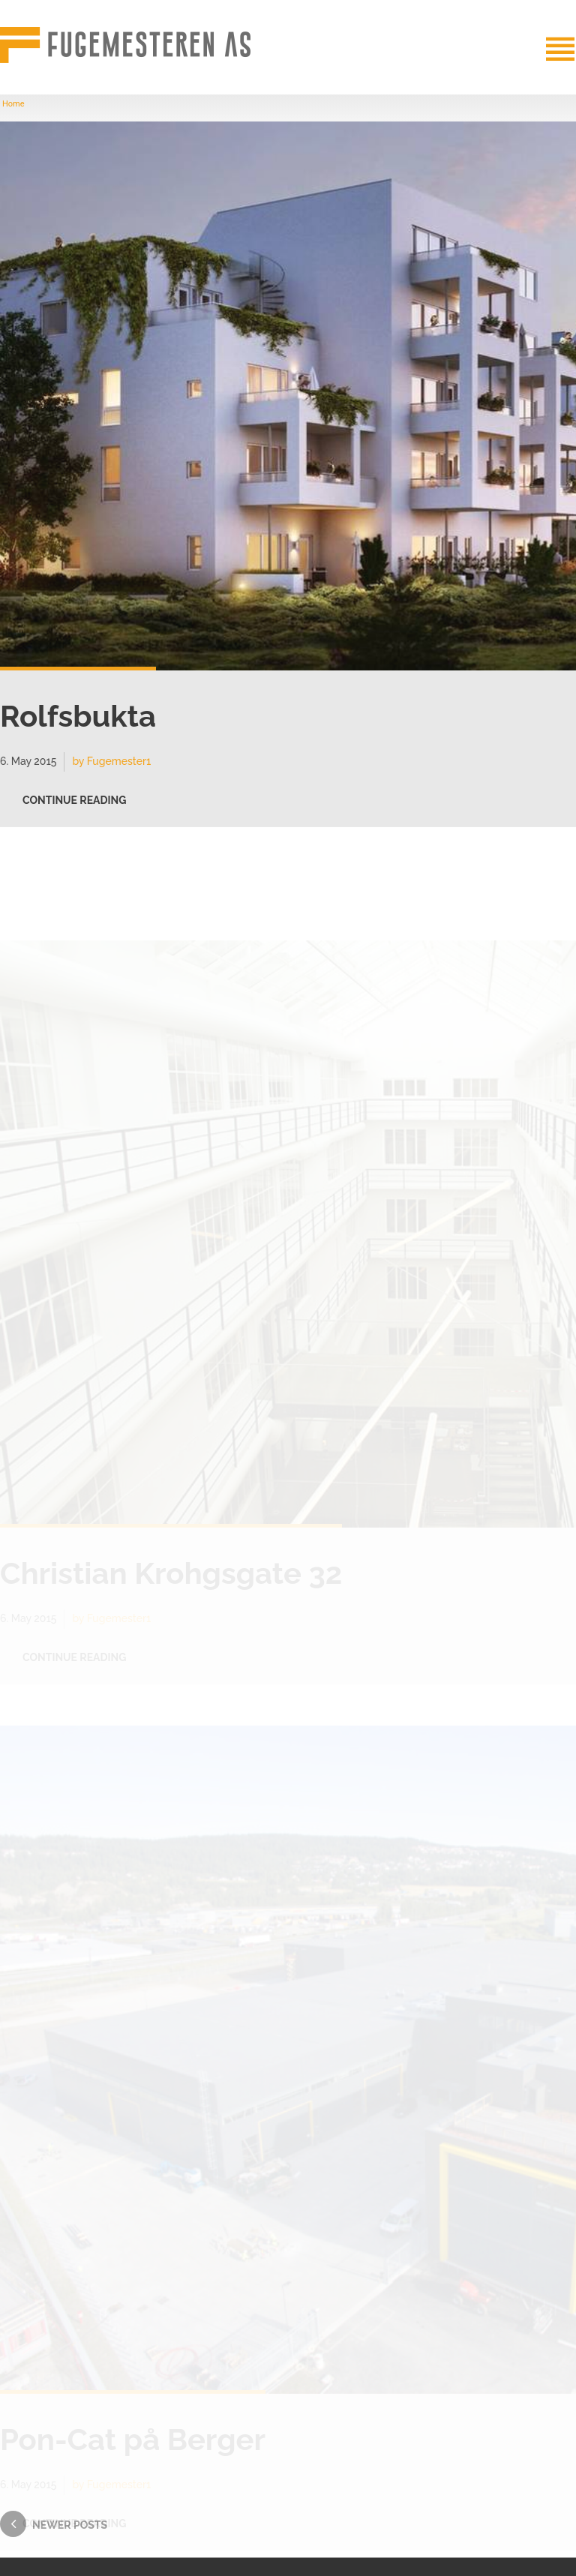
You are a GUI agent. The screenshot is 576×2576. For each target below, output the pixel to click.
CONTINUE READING (74, 806)
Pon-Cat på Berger (133, 2439)
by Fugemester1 (111, 767)
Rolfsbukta (78, 721)
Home (13, 104)
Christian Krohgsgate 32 (171, 1573)
